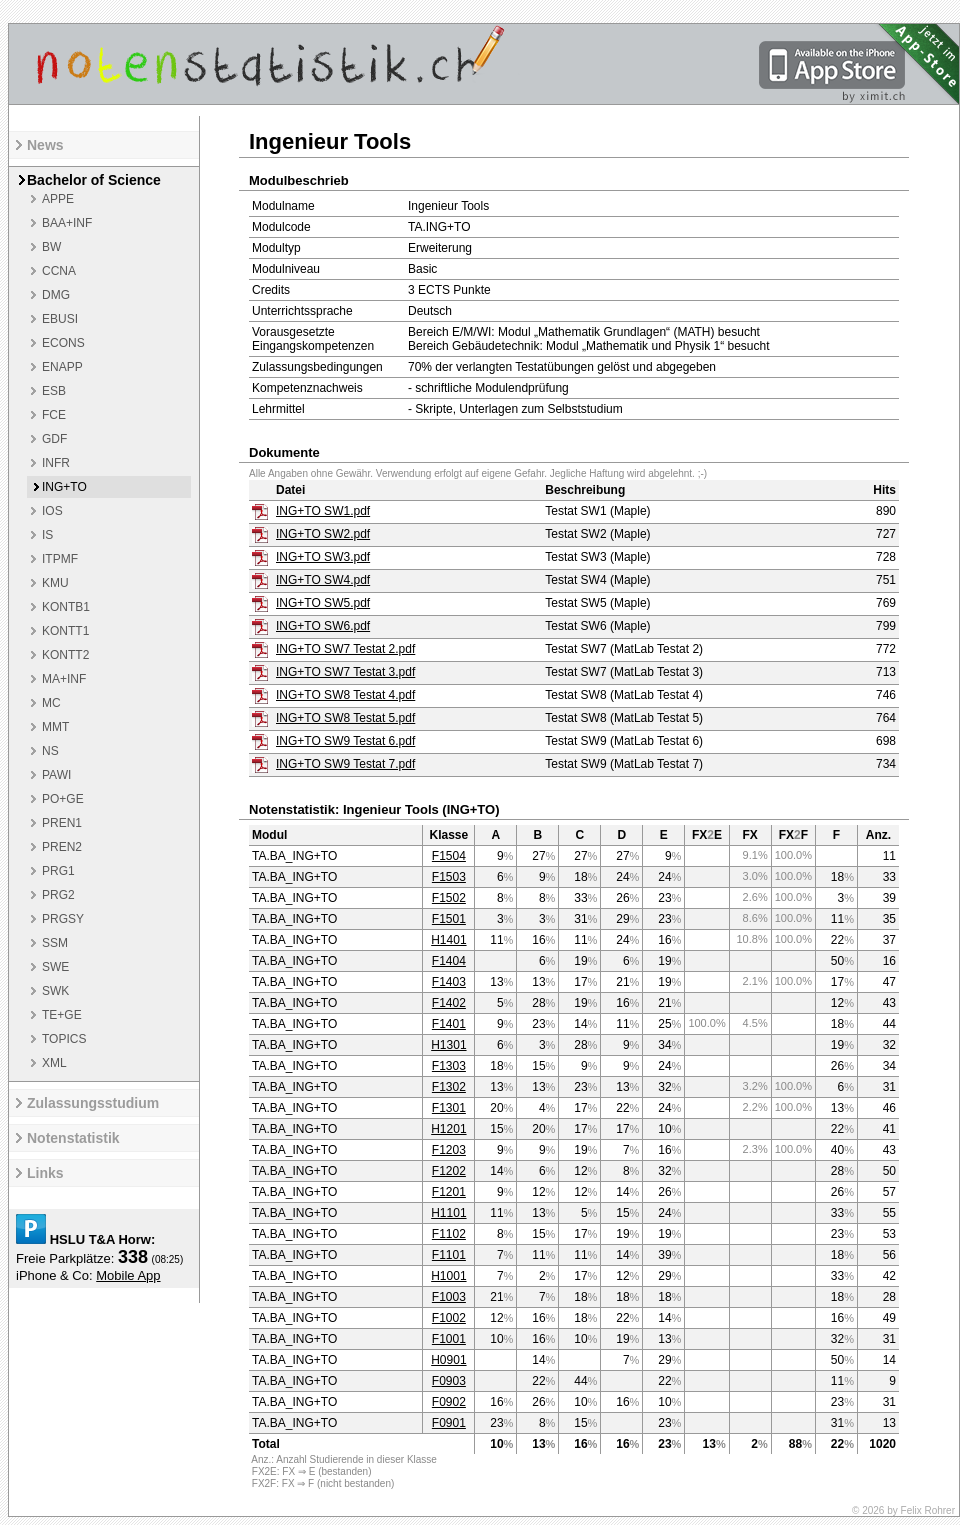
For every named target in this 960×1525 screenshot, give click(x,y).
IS (47, 535)
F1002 (449, 1318)
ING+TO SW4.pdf (323, 580)
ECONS (63, 343)
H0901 (448, 1360)
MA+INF (64, 679)
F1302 (449, 1087)
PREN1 (62, 823)
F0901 (449, 1423)
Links (45, 1173)
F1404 (449, 961)
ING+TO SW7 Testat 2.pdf (345, 649)
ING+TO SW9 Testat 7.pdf (345, 764)
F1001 (449, 1339)
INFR (56, 463)
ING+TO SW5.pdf (323, 603)
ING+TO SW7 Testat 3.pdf (345, 672)
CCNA (59, 271)
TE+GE (62, 1015)
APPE (58, 199)
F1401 (449, 1024)
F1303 (449, 1066)
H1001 (448, 1276)
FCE (54, 415)
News (45, 145)
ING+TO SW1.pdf (323, 511)
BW (51, 247)
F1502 (449, 898)
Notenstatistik (73, 1138)
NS (50, 751)
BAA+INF (67, 223)
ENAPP (62, 367)
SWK (55, 991)
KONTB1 (66, 607)
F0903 (449, 1381)
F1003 (449, 1297)
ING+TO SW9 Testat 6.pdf (345, 741)
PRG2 (58, 895)
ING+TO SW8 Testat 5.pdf (345, 718)
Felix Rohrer (928, 1510)
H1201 (448, 1129)
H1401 (448, 940)
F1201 (449, 1192)
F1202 (449, 1171)
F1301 (449, 1108)
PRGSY (63, 919)
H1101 (448, 1213)
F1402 (449, 1003)
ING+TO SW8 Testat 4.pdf (345, 695)
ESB (54, 391)
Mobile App (128, 1275)
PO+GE (63, 799)
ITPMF (60, 559)
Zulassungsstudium (93, 1103)
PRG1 (58, 871)
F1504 (449, 856)
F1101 (449, 1255)
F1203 (449, 1150)
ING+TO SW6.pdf (323, 626)
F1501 (449, 919)
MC (51, 703)
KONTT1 (65, 631)
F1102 (449, 1234)
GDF (54, 439)
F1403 (449, 982)
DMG (56, 295)
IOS (52, 511)
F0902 (449, 1402)
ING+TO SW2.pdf (323, 534)
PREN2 (62, 847)
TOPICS (64, 1039)
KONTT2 (65, 655)
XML (54, 1063)
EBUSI (60, 319)
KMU (55, 583)
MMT (55, 727)
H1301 (448, 1045)
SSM (55, 943)
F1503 (449, 877)
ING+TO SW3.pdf (323, 557)
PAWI (56, 775)
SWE (55, 967)
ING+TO (64, 487)
